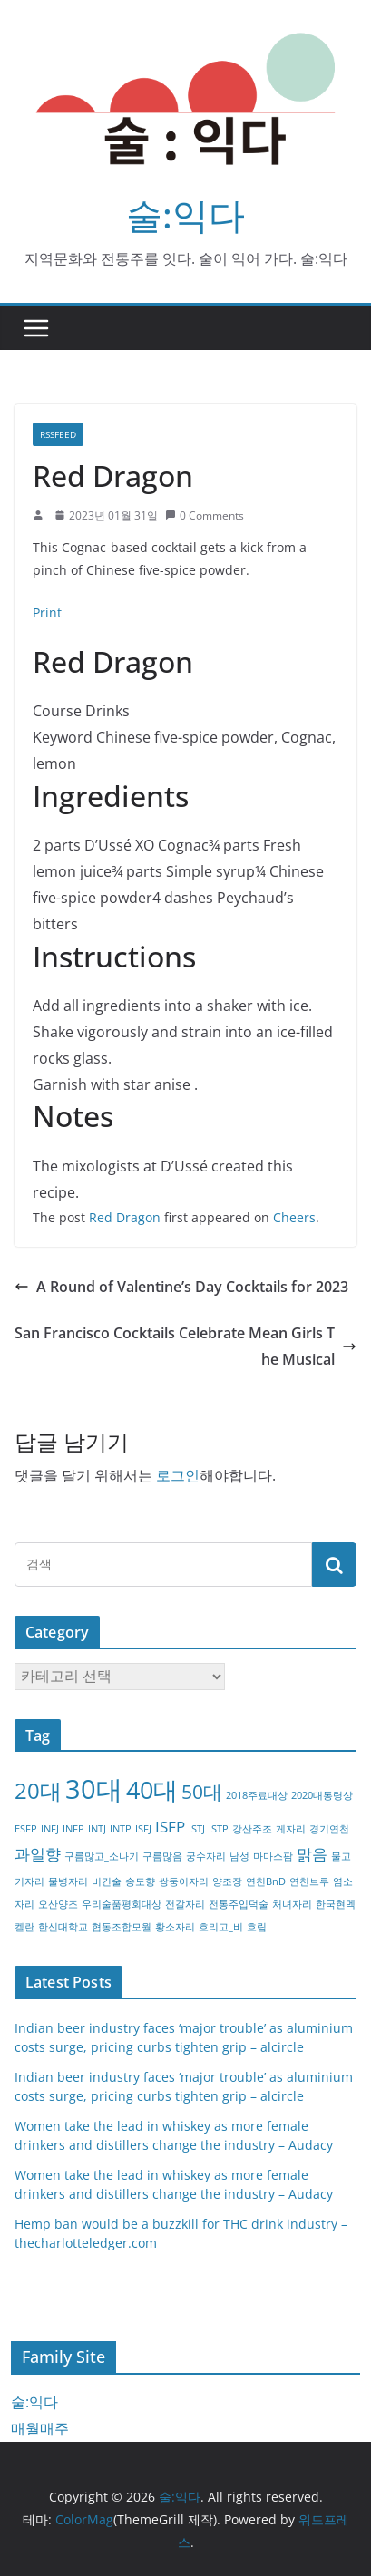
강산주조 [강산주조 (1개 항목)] (252, 1829)
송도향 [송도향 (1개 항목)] (140, 1881)
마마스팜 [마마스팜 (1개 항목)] (273, 1856)
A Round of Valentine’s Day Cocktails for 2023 (181, 1287)
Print (47, 612)
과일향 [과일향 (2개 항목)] (38, 1853)
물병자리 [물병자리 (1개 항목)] (68, 1881)
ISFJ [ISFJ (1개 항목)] (143, 1829)
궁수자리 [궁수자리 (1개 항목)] (206, 1856)
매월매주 (40, 2428)
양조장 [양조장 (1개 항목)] (227, 1881)
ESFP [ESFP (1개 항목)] (26, 1829)
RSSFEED (58, 434)
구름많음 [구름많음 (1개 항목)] (162, 1856)
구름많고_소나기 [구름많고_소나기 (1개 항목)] (101, 1856)
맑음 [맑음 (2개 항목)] (312, 1853)
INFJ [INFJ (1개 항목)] (50, 1829)
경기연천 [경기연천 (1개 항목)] (329, 1829)
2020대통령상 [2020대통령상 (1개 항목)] (322, 1795)
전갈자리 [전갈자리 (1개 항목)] (185, 1904)
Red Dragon (125, 1217)
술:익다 (185, 214)
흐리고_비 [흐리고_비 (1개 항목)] (221, 1926)
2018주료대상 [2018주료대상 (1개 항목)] (257, 1795)
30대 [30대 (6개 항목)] (93, 1789)
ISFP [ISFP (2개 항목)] (170, 1826)
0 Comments (204, 515)
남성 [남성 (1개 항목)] (239, 1856)
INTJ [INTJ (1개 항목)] (97, 1829)
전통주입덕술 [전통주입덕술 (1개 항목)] (238, 1904)
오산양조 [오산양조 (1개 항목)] (58, 1904)
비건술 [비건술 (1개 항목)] (107, 1881)
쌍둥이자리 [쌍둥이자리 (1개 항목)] (184, 1881)
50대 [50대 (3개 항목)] (201, 1791)
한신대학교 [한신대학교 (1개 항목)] (63, 1926)
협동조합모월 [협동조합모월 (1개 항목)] (121, 1926)
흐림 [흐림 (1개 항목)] (257, 1926)
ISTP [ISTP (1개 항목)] (219, 1829)
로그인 (178, 1475)
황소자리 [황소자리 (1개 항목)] (175, 1926)
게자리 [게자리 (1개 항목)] (291, 1829)
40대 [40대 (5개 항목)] (152, 1789)
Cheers (294, 1217)
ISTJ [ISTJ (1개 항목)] (197, 1829)
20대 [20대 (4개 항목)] (38, 1790)
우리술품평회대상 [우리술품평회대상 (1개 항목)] (121, 1904)
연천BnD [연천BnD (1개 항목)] (266, 1881)
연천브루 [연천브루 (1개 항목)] (309, 1881)
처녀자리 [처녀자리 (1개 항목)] (292, 1904)
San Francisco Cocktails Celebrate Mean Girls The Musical (185, 1346)
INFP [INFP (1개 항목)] (73, 1829)
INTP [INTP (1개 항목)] (121, 1829)
